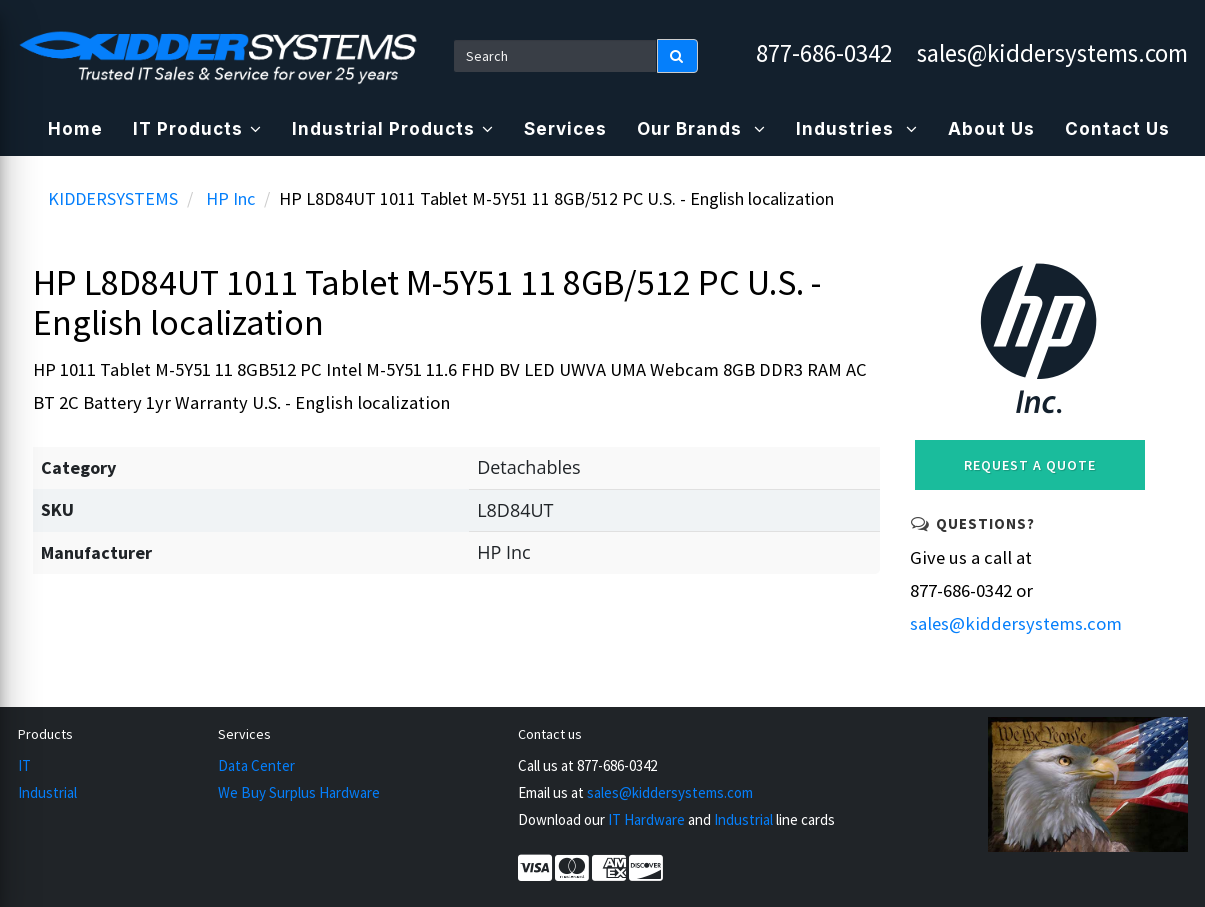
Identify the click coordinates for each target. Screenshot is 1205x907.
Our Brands (701, 129)
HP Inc (230, 198)
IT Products (197, 129)
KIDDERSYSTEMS (113, 198)
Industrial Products (393, 129)
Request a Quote (1030, 465)
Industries (857, 129)
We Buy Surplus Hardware (299, 792)
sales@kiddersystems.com (1052, 53)
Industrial (47, 792)
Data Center (256, 765)
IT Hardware (646, 819)
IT (24, 765)
